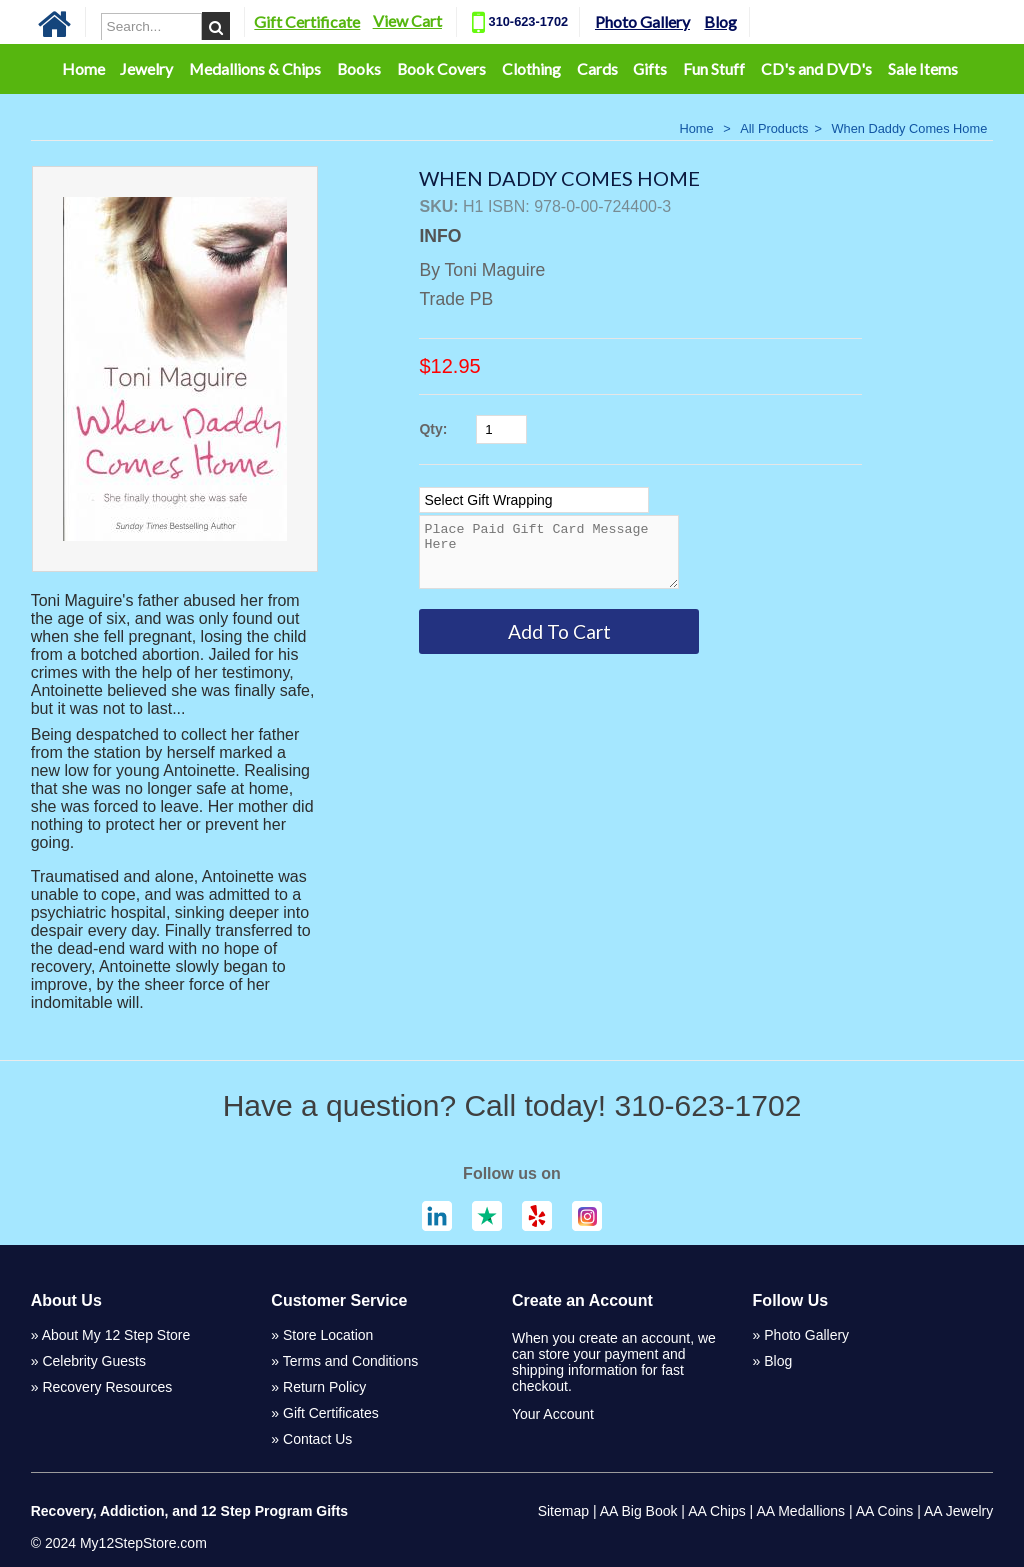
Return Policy (324, 1387)
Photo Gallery (668, 21)
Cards (597, 68)
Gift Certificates (331, 1413)
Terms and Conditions (350, 1361)
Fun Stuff (714, 68)
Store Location (328, 1335)
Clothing (531, 68)
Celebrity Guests (93, 1361)
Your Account (553, 1414)
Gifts (650, 68)
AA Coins (885, 1511)
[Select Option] (534, 500)
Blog (746, 21)
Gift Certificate (333, 21)
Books (359, 68)
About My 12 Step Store (116, 1335)
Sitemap (563, 1511)
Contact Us (317, 1439)
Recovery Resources (107, 1387)
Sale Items (923, 68)
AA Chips (717, 1511)
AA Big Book (639, 1511)
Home (83, 68)
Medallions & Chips (255, 68)
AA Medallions (800, 1511)
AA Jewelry (958, 1511)
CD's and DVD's (816, 68)
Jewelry (146, 68)
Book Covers (441, 68)
